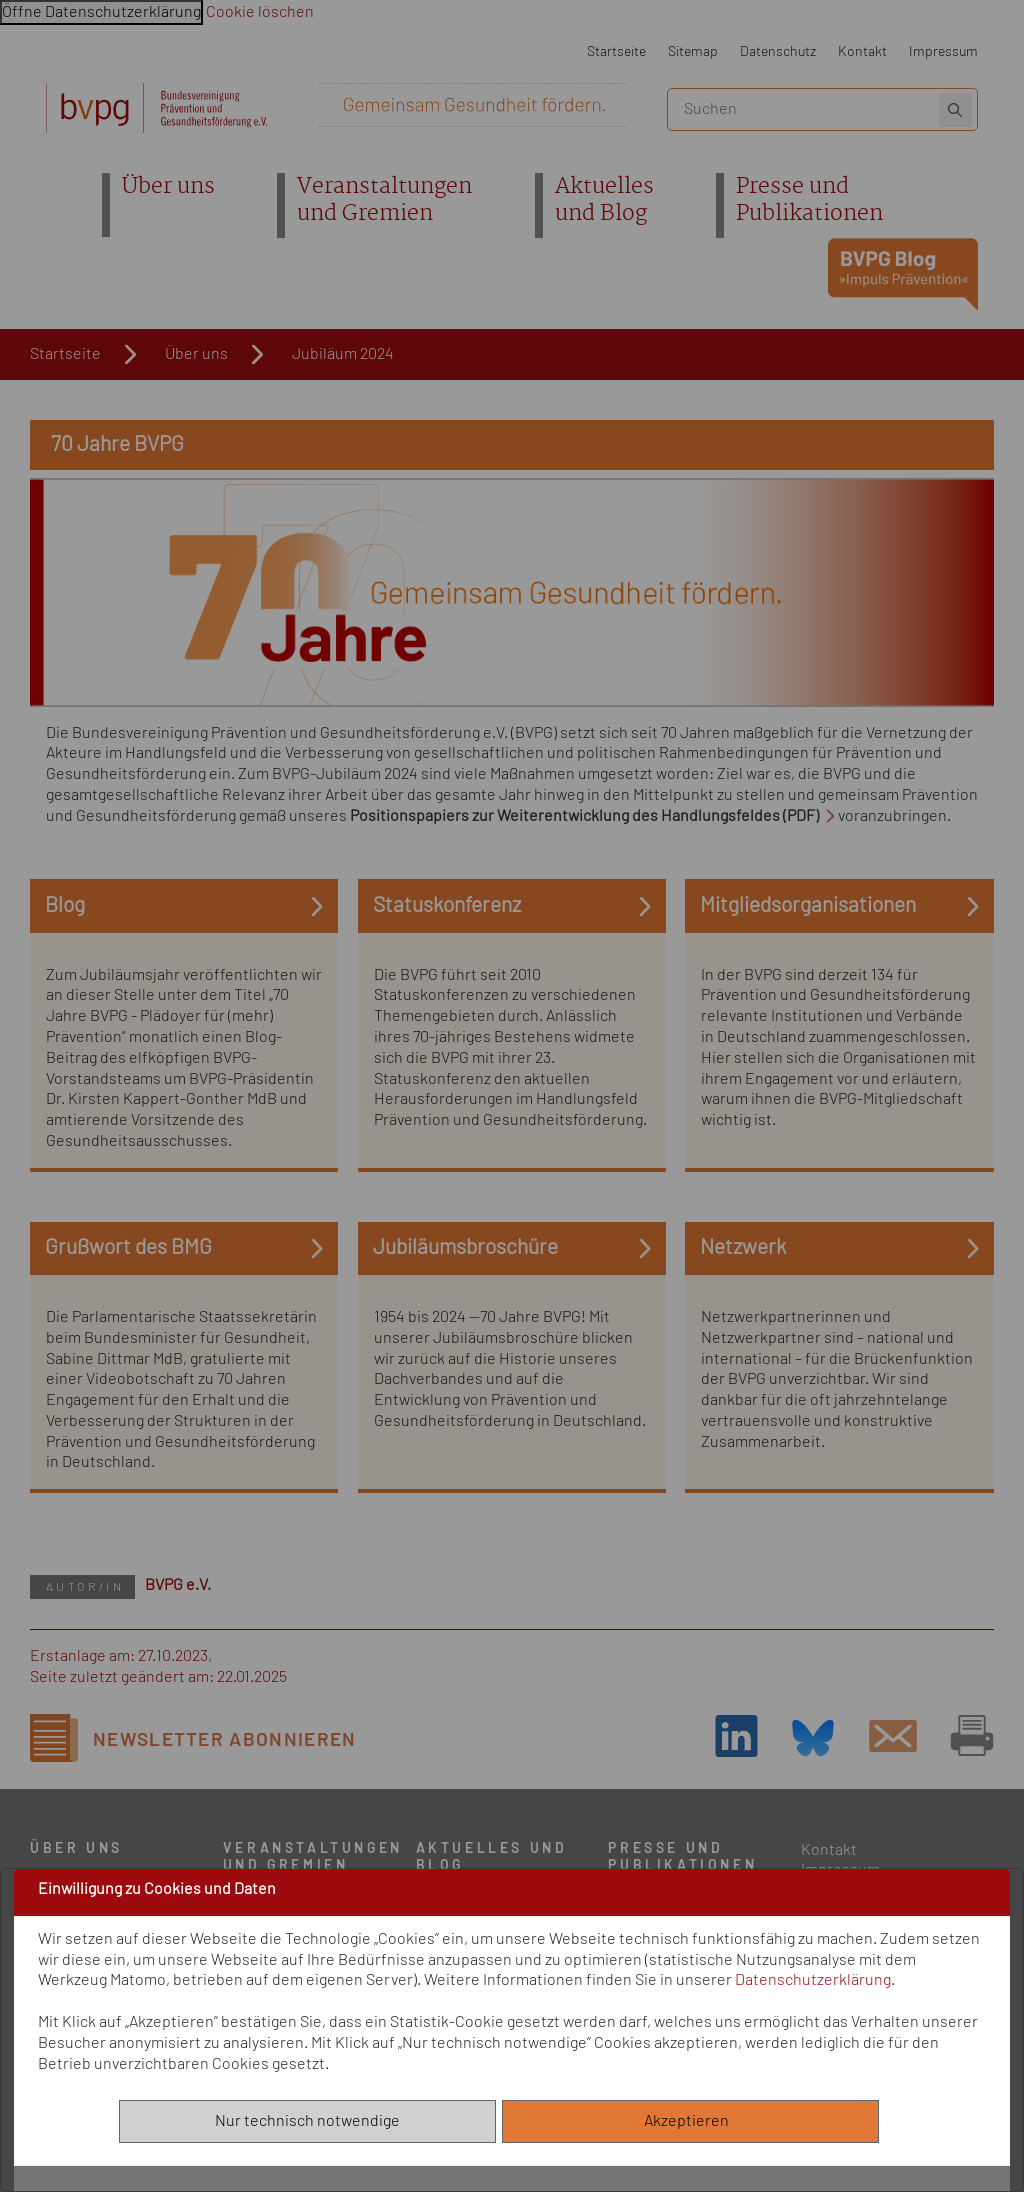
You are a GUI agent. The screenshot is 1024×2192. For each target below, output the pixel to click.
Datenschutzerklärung (813, 1980)
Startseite (616, 51)
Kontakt (862, 51)
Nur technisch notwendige (307, 2121)
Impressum (943, 51)
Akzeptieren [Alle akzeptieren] (691, 2121)
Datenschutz (778, 51)
